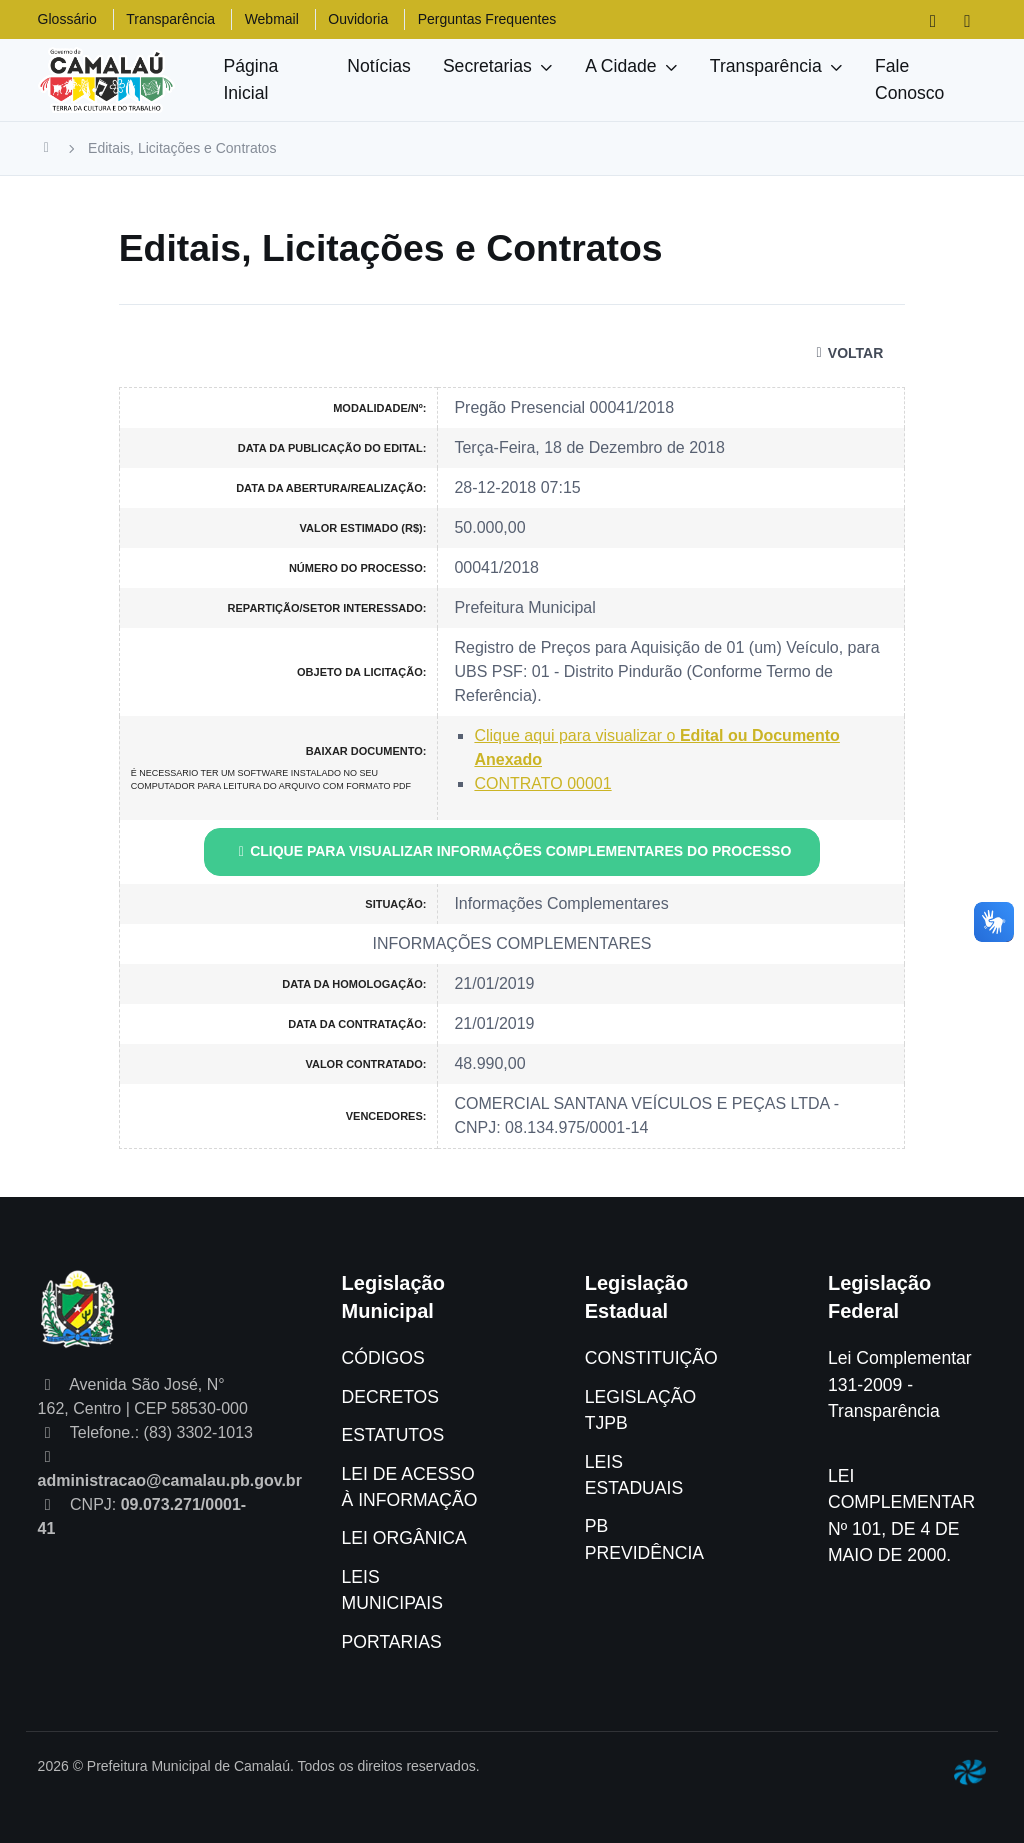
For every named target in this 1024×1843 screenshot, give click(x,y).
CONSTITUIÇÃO (651, 1358)
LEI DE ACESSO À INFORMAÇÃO (410, 1487)
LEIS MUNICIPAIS (392, 1590)
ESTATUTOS (393, 1435)
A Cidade (620, 66)
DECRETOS (390, 1397)
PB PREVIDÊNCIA (644, 1539)
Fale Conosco (909, 79)
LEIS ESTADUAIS (634, 1475)
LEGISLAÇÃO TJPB (640, 1410)
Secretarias (487, 66)
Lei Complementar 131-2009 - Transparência (900, 1384)
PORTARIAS (392, 1642)
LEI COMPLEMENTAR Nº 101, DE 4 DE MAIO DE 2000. (901, 1515)
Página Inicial (250, 79)
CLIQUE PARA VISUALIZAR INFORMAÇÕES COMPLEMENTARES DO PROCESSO (512, 851)
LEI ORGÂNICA (404, 1538)
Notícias (379, 66)
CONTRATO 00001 (542, 783)
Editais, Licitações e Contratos (182, 148)
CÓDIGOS (383, 1358)
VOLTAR (846, 353)
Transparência (766, 66)
